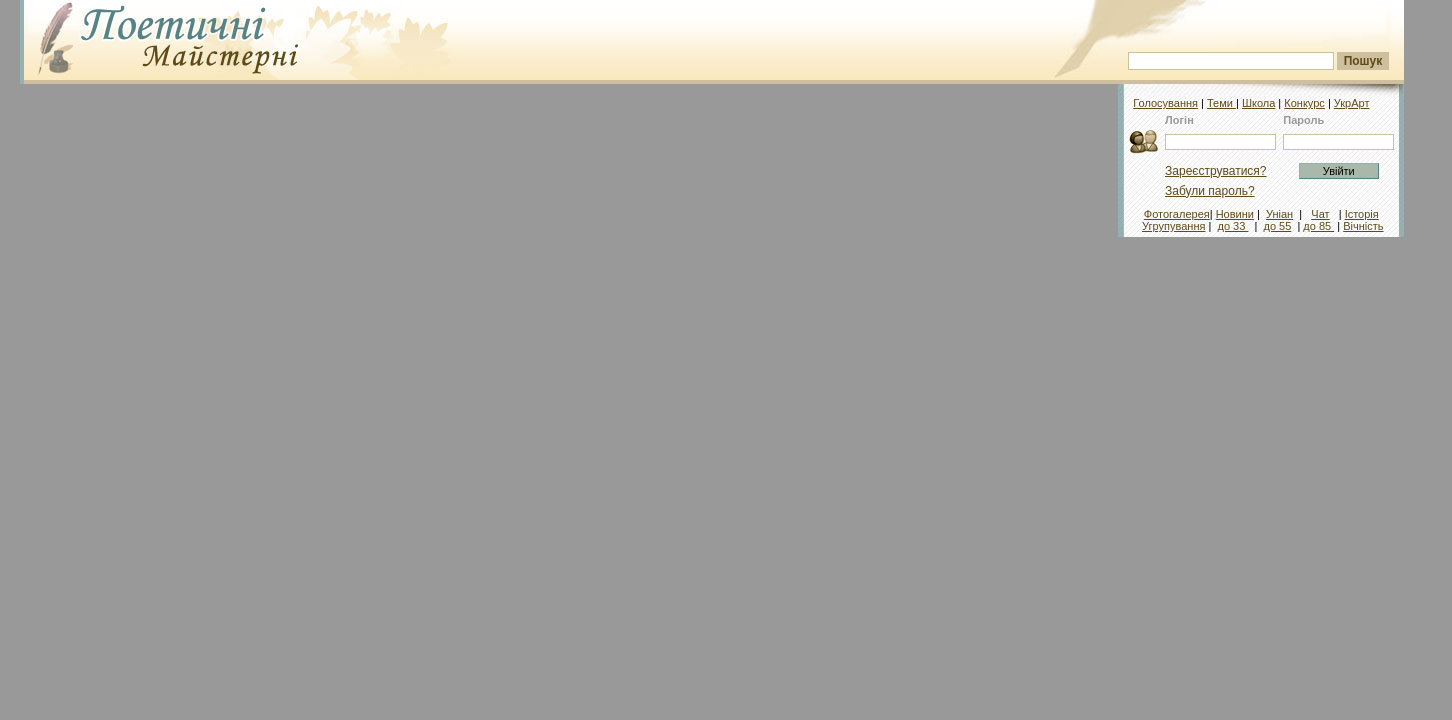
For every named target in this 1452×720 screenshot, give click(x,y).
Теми (1221, 103)
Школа (1258, 103)
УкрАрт (1352, 103)
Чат (1320, 214)
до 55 (1278, 226)
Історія (1362, 214)
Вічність (1363, 226)
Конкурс (1304, 103)
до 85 (1318, 226)
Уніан (1279, 214)
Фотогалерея (1177, 214)
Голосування (1165, 103)
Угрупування (1173, 226)
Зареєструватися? (1215, 171)
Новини (1235, 214)
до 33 (1233, 226)
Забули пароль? (1210, 191)
